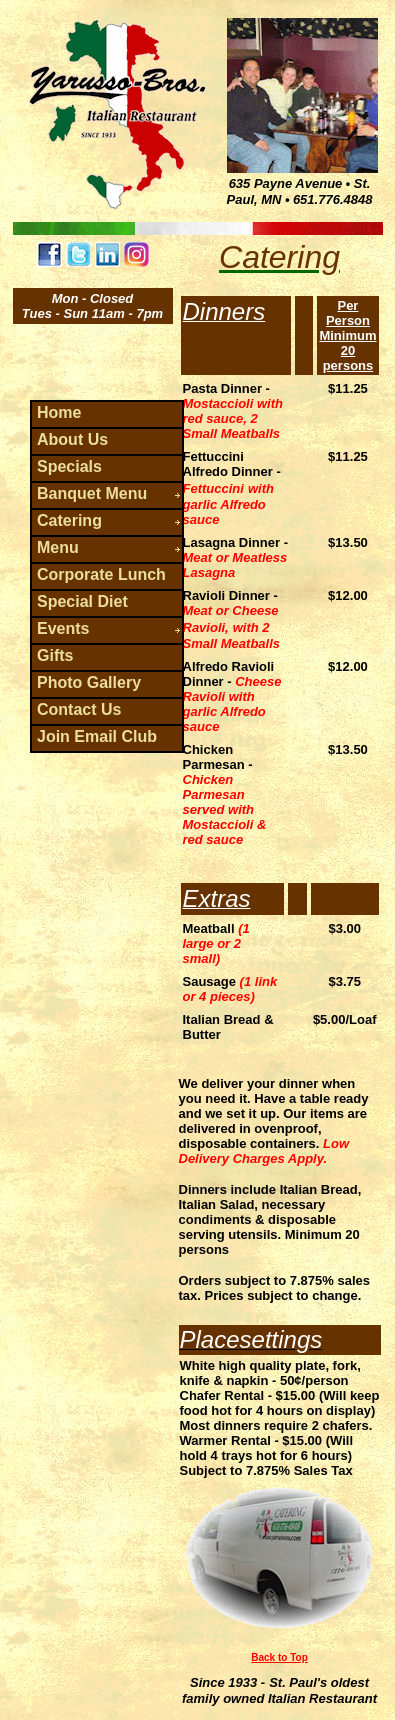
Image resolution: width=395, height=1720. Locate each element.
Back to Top (279, 1657)
